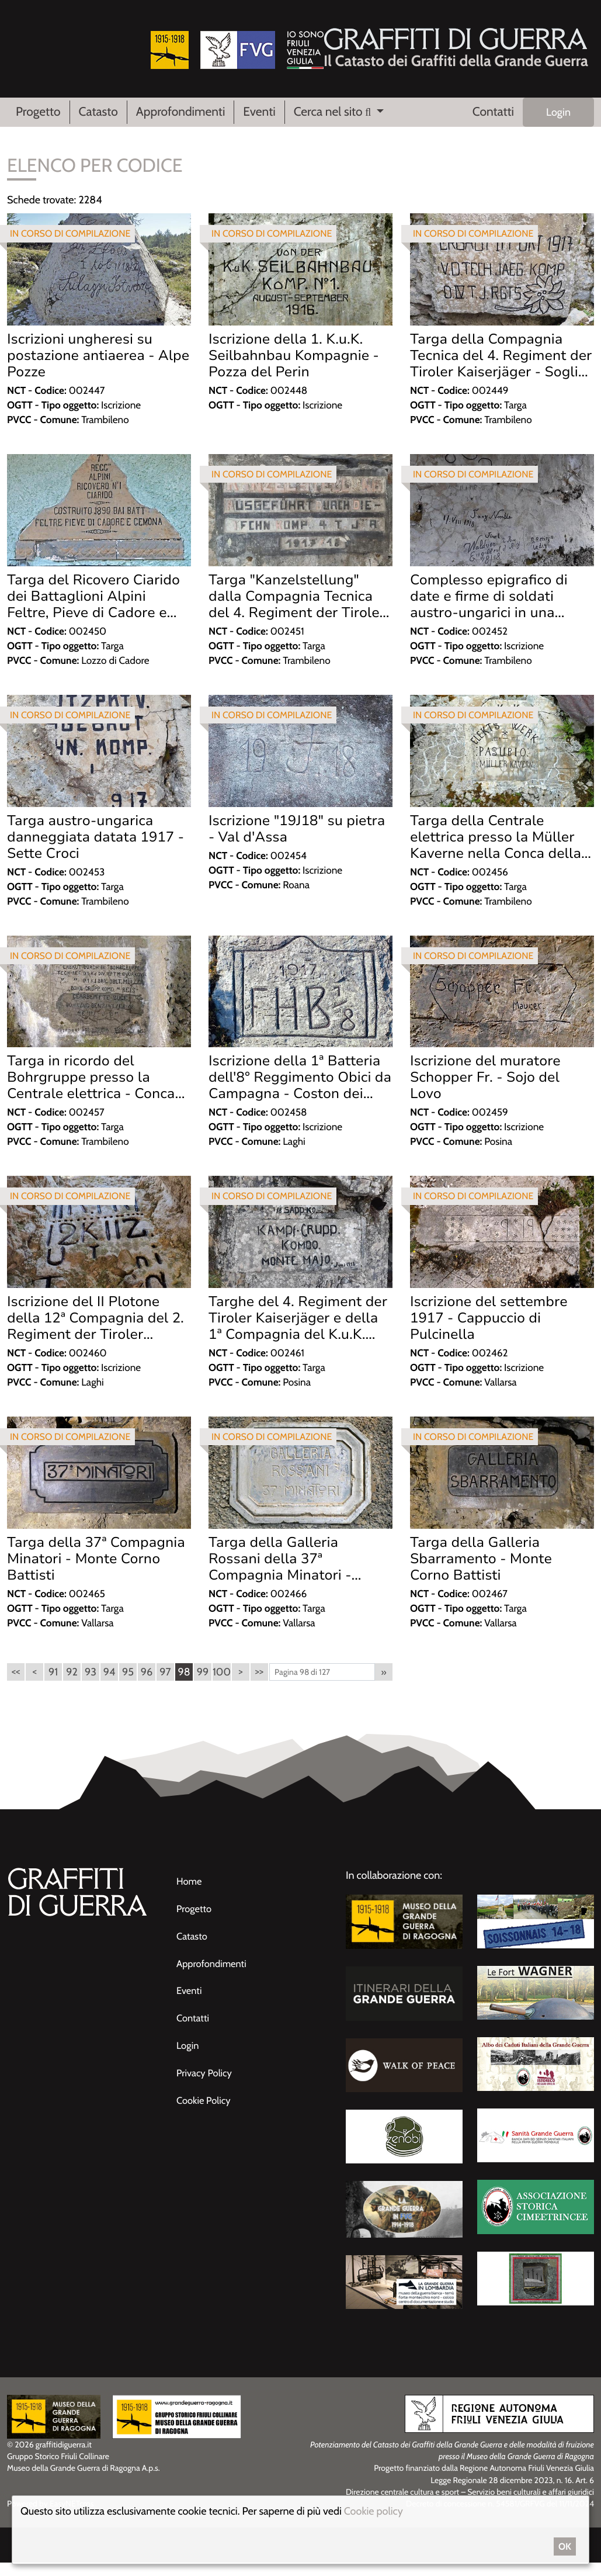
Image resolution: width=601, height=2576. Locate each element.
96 (146, 1685)
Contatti (493, 114)
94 (109, 1685)
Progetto (38, 114)
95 (128, 1685)
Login (558, 114)
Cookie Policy (205, 2110)
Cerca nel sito (334, 114)
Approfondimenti (180, 114)
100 (222, 1685)
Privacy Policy (206, 2083)
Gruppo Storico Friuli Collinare (58, 2470)
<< (15, 1685)
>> (259, 1685)
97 (165, 1685)
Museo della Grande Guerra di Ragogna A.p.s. (83, 2482)
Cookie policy (373, 2511)
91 (53, 1685)
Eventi (259, 114)
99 (203, 1685)
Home (190, 1894)
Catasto (98, 114)
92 (72, 1685)
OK (564, 2546)
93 (90, 1685)
